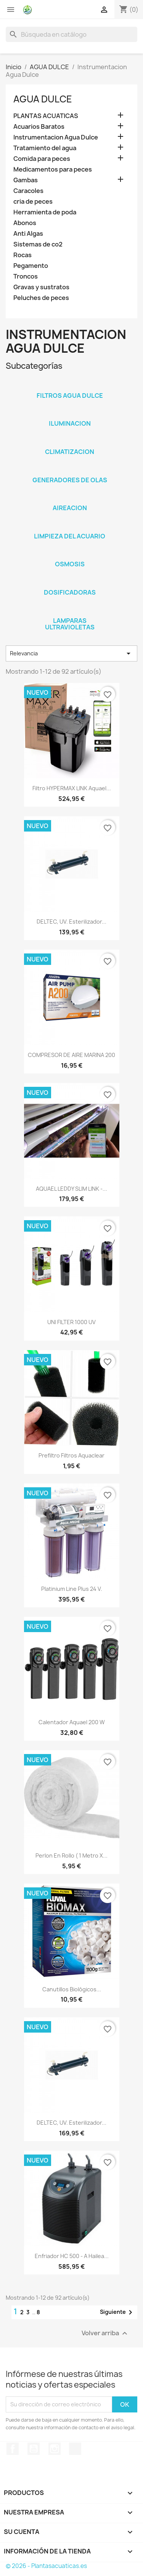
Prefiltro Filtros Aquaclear (71, 1455)
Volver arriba (105, 2333)
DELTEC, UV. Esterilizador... (71, 921)
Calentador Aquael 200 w (72, 1722)
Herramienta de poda (44, 212)
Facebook (12, 2449)
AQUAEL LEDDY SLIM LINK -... (71, 1188)
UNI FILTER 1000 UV (71, 1322)
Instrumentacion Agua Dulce (55, 137)
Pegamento (30, 266)
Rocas (22, 255)
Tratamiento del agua (44, 148)
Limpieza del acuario (69, 536)
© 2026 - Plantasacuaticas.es (46, 2566)
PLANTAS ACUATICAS (45, 116)
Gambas (25, 180)
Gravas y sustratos (41, 287)
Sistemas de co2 (38, 244)
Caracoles (28, 191)
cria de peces (33, 202)
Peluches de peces (41, 298)
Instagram (54, 2449)
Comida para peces (41, 159)
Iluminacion (70, 423)
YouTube (33, 2449)
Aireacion (70, 508)
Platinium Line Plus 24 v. (71, 1588)
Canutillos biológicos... (71, 1989)
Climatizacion (69, 451)
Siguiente (117, 2312)
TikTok (75, 2449)
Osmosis (70, 564)
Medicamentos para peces (52, 169)
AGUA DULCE (42, 98)
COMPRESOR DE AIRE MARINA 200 (71, 1055)
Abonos (24, 223)
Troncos (25, 276)
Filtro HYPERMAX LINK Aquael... (71, 788)
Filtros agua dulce (70, 395)
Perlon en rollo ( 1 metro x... (71, 1855)
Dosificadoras (70, 592)
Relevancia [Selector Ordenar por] (71, 653)
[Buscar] (71, 34)
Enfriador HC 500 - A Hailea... (72, 2256)
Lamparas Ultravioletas (70, 624)
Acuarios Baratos (38, 127)
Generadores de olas (69, 480)
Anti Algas (28, 234)
